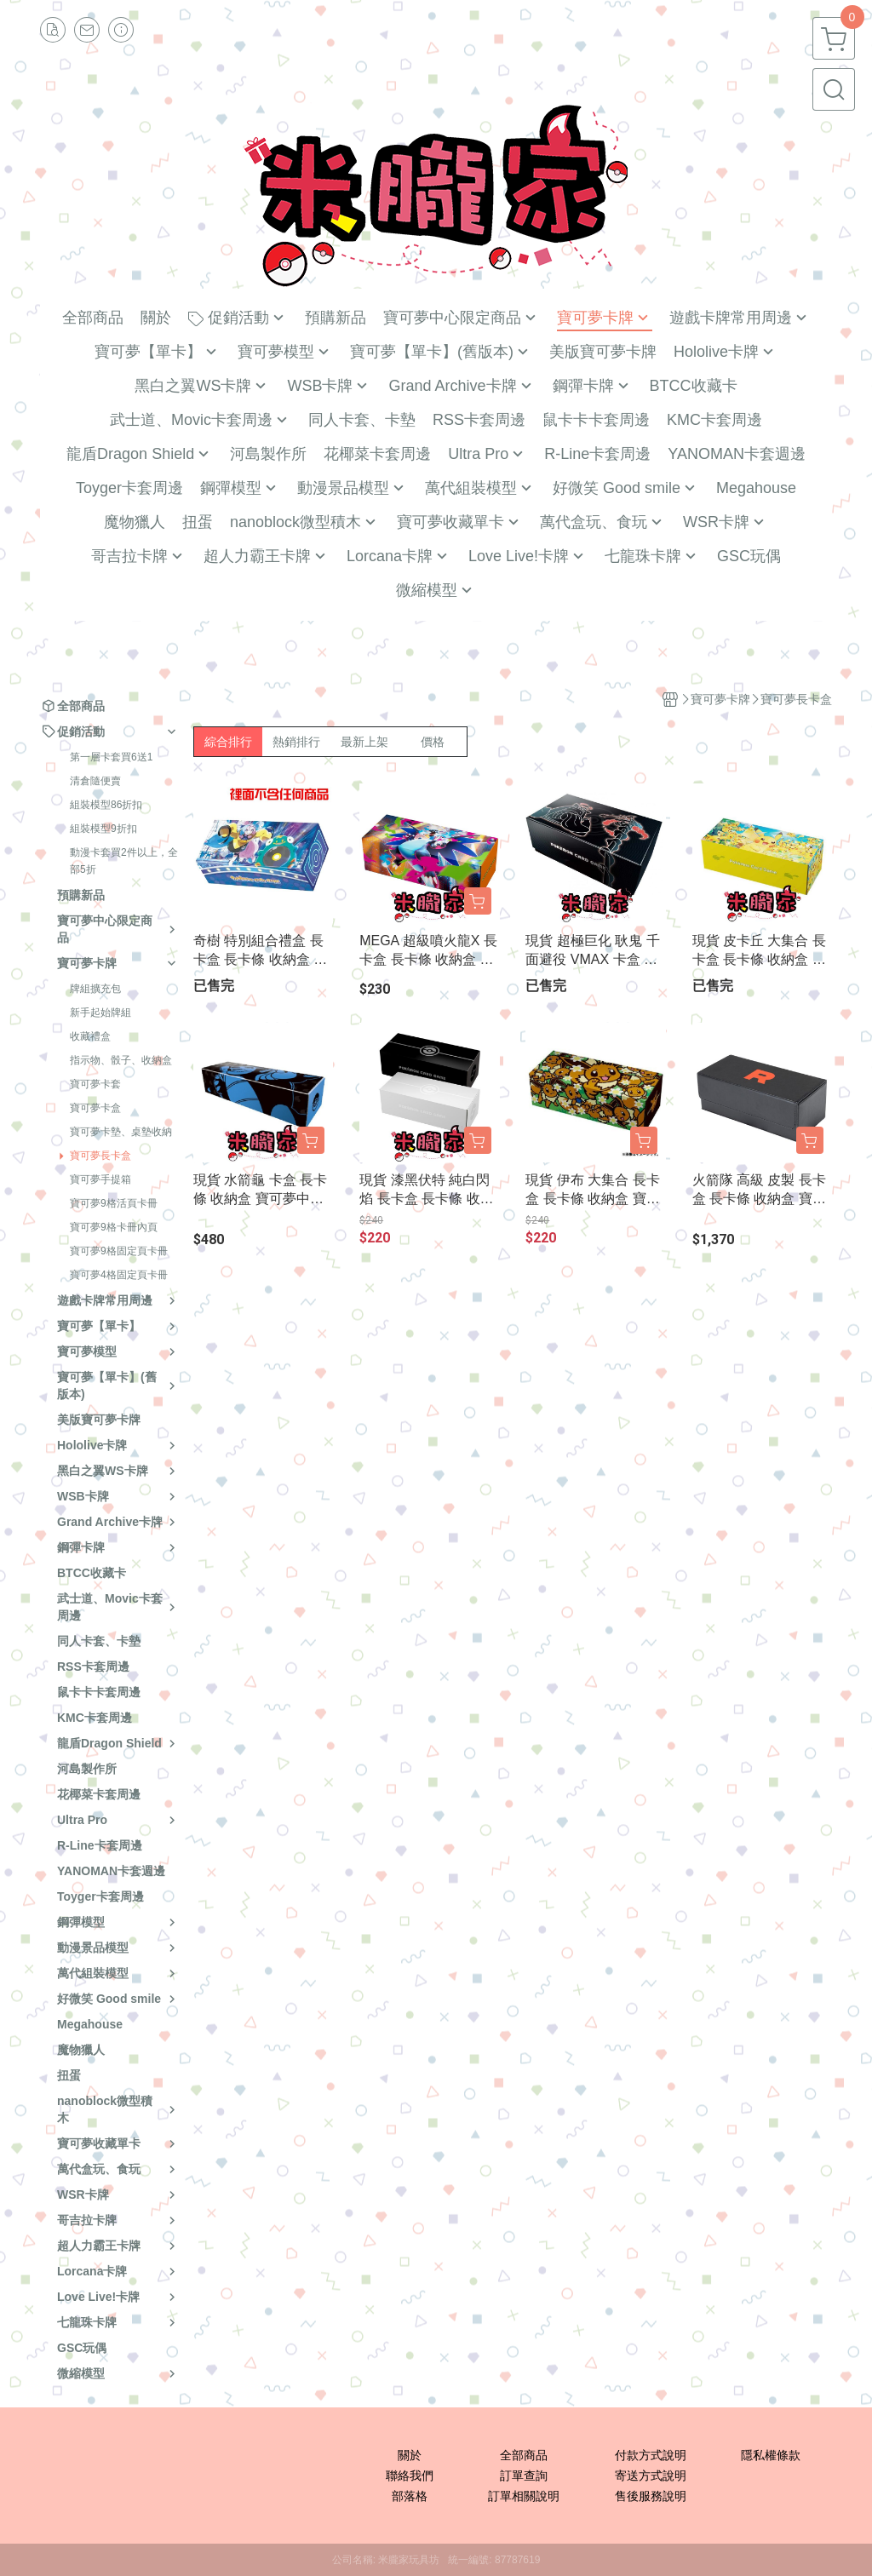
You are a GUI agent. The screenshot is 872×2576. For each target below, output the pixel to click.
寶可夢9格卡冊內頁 (114, 1227)
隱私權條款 (770, 2455)
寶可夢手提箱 (100, 1179)
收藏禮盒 (90, 1036)
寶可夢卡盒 (95, 1108)
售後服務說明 (650, 2496)
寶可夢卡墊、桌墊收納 (121, 1132)
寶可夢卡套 (95, 1084)
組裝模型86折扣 (106, 805)
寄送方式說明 (650, 2475)
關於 (410, 2455)
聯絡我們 (409, 2475)
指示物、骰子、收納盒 (121, 1060)
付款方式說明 (650, 2455)
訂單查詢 (524, 2475)
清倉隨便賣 (95, 781)
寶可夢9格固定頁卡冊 (119, 1251)
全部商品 (524, 2455)
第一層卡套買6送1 (111, 757)
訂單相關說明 (523, 2496)
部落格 (409, 2496)
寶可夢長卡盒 (100, 1156)
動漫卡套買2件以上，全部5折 (124, 860)
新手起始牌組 (100, 1012)
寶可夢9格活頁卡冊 (114, 1203)
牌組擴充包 (95, 989)
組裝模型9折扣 (103, 829)
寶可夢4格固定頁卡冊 (119, 1275)
